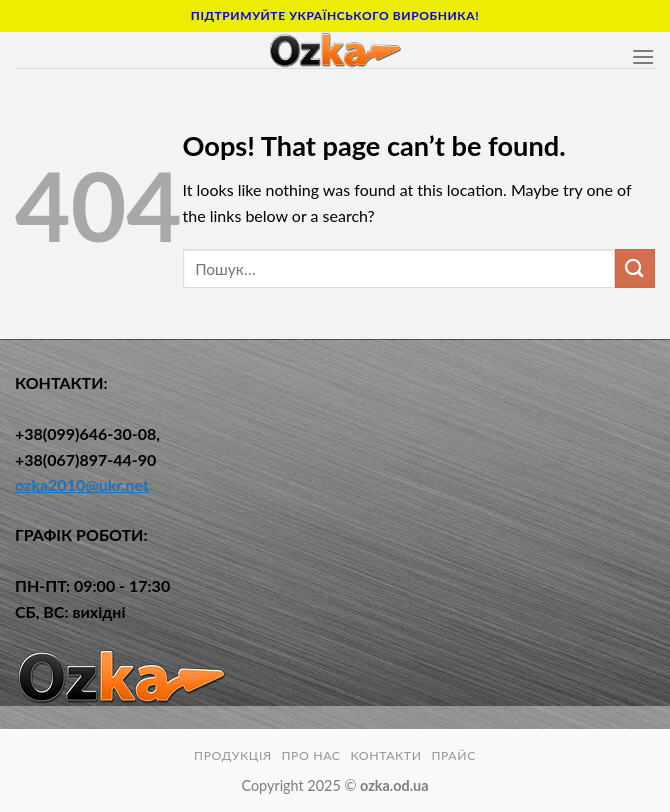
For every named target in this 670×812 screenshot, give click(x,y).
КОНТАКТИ (385, 755)
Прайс (453, 755)
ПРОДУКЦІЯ (233, 755)
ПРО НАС (310, 755)
